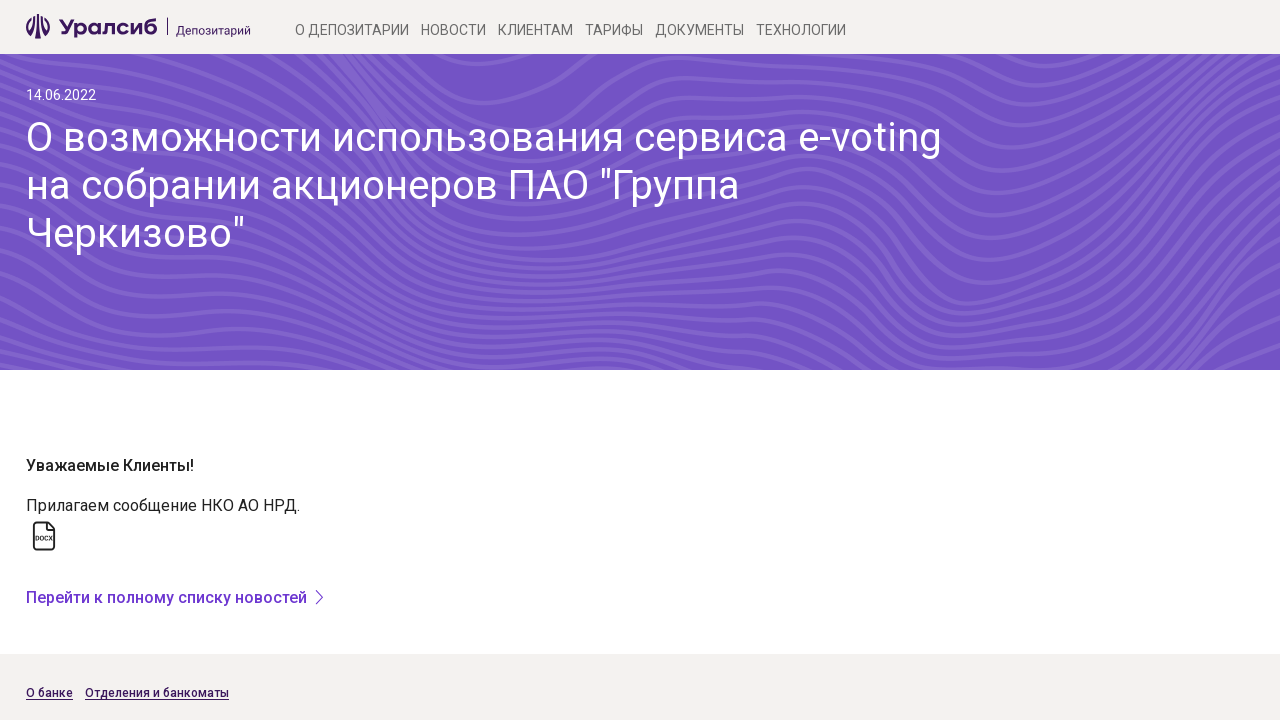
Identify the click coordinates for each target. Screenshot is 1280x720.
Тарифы (614, 30)
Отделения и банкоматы (157, 693)
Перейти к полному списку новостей (166, 597)
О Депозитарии (352, 30)
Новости (453, 30)
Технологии (801, 30)
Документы (699, 30)
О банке (49, 693)
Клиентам (535, 30)
